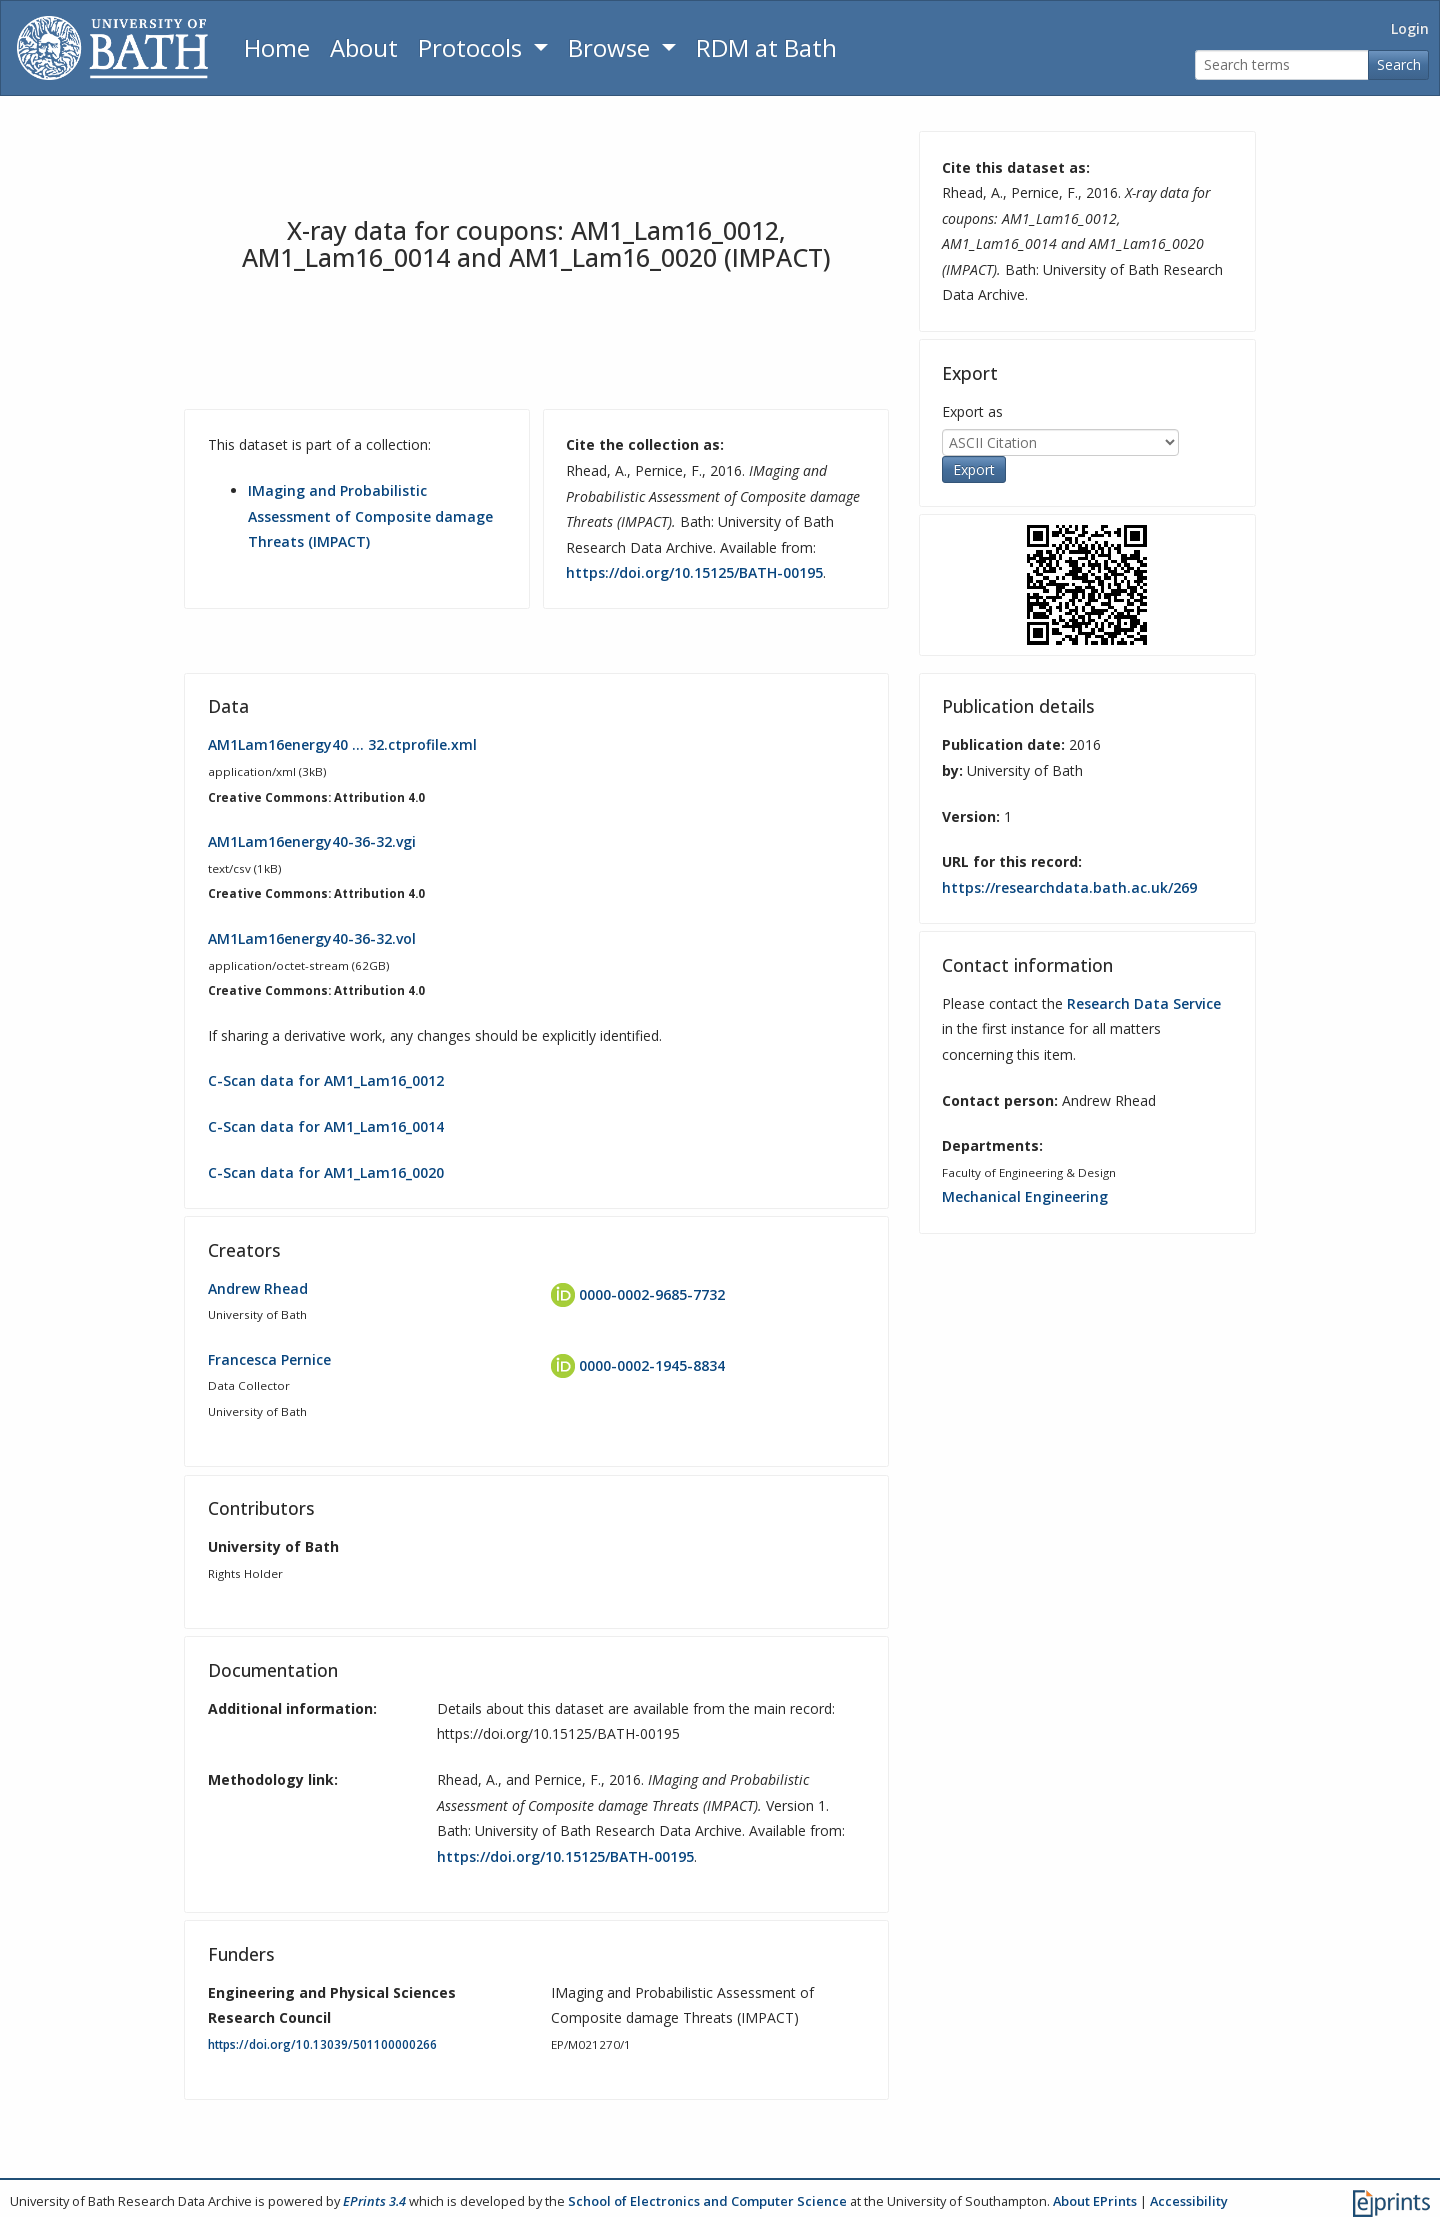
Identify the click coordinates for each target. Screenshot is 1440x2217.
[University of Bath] (112, 48)
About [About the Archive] (364, 47)
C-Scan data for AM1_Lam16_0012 (326, 1080)
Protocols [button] (473, 47)
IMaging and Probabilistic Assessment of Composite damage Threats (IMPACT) (370, 516)
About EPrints (1095, 2201)
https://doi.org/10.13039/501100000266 (322, 2044)
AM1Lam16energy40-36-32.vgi (312, 841)
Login (1410, 28)
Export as (972, 411)
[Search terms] (1282, 65)
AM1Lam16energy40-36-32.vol (312, 938)
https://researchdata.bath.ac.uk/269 (1069, 887)
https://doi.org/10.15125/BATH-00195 (694, 572)
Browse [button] (612, 47)
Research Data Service (1144, 1003)
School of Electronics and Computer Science (707, 2201)
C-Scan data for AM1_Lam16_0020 (326, 1172)
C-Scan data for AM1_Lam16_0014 (326, 1126)
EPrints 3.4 (374, 2201)
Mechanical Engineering (1025, 1196)
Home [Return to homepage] (277, 47)
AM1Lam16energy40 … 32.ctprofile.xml (342, 744)
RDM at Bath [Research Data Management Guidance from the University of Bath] (766, 47)
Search (1399, 64)
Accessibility (1189, 2201)
